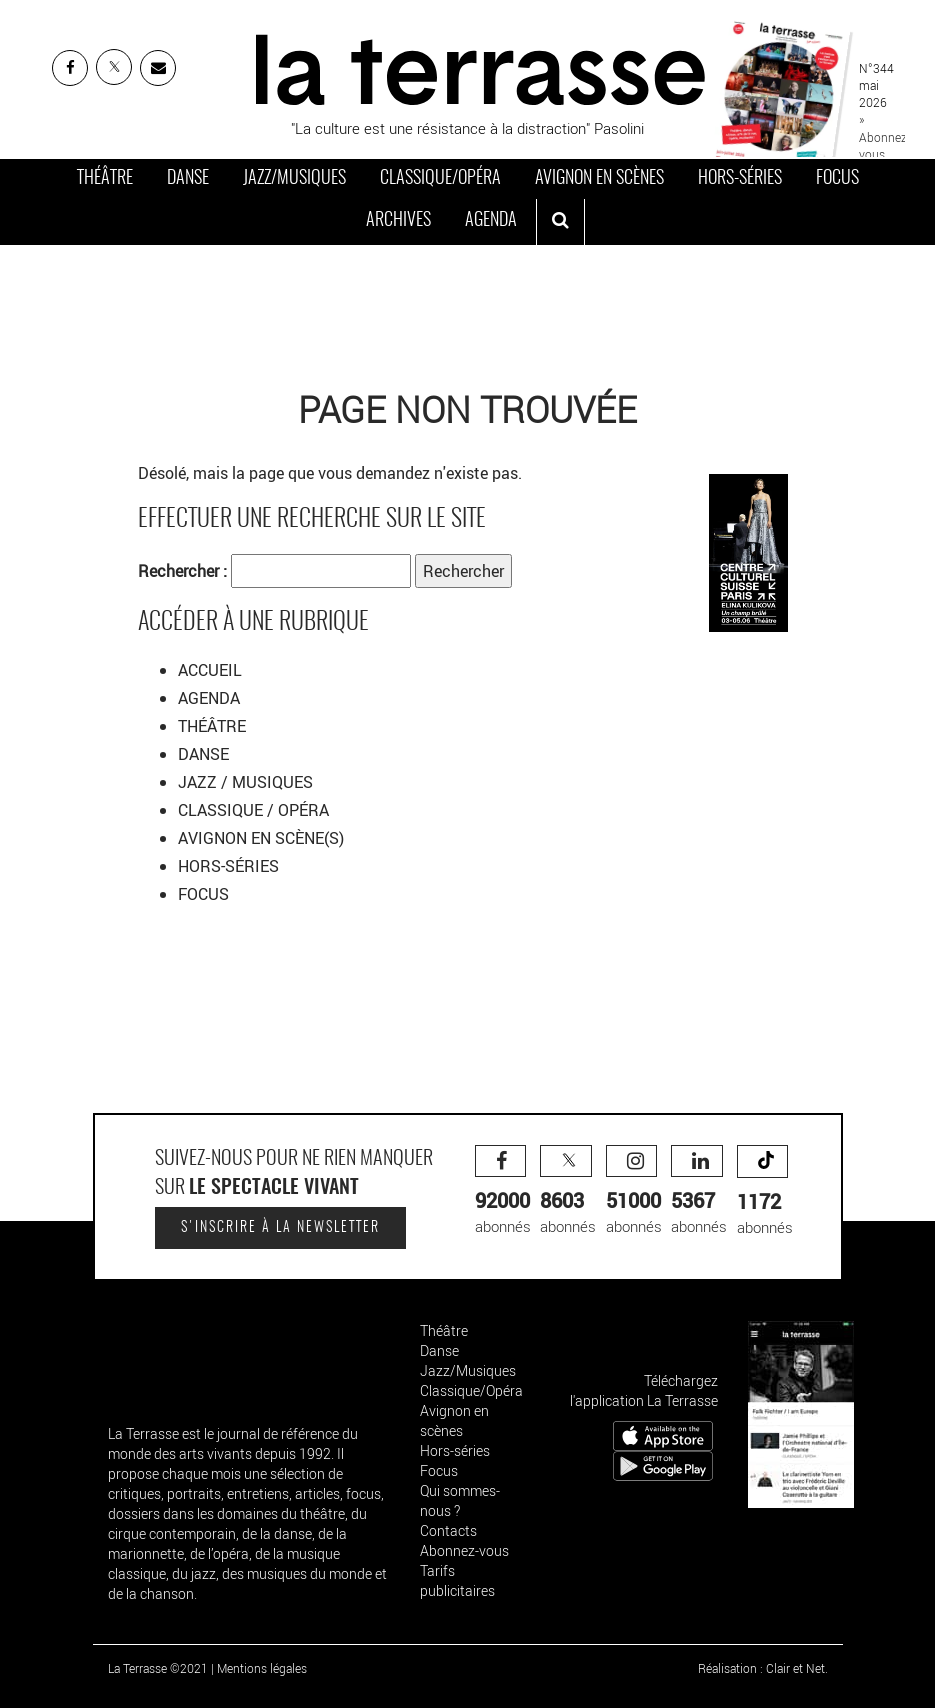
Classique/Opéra (440, 179)
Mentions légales (262, 1668)
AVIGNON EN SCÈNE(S (258, 838)
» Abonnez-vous (884, 136)
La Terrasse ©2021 (158, 1668)
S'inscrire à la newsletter (280, 1228)
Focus (837, 179)
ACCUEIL (210, 670)
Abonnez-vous (464, 1550)
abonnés (503, 1190)
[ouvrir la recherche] (560, 222)
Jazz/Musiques (294, 179)
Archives (398, 221)
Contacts (448, 1530)
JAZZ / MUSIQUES (247, 782)
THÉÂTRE (214, 726)
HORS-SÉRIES (228, 866)
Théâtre (105, 179)
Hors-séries (740, 179)
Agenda (491, 221)
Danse (188, 179)
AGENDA (211, 698)
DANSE (205, 754)
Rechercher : (182, 571)
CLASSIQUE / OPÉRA (255, 810)
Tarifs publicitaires (457, 1580)
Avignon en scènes (599, 179)
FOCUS (203, 894)
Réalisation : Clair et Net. (763, 1668)
